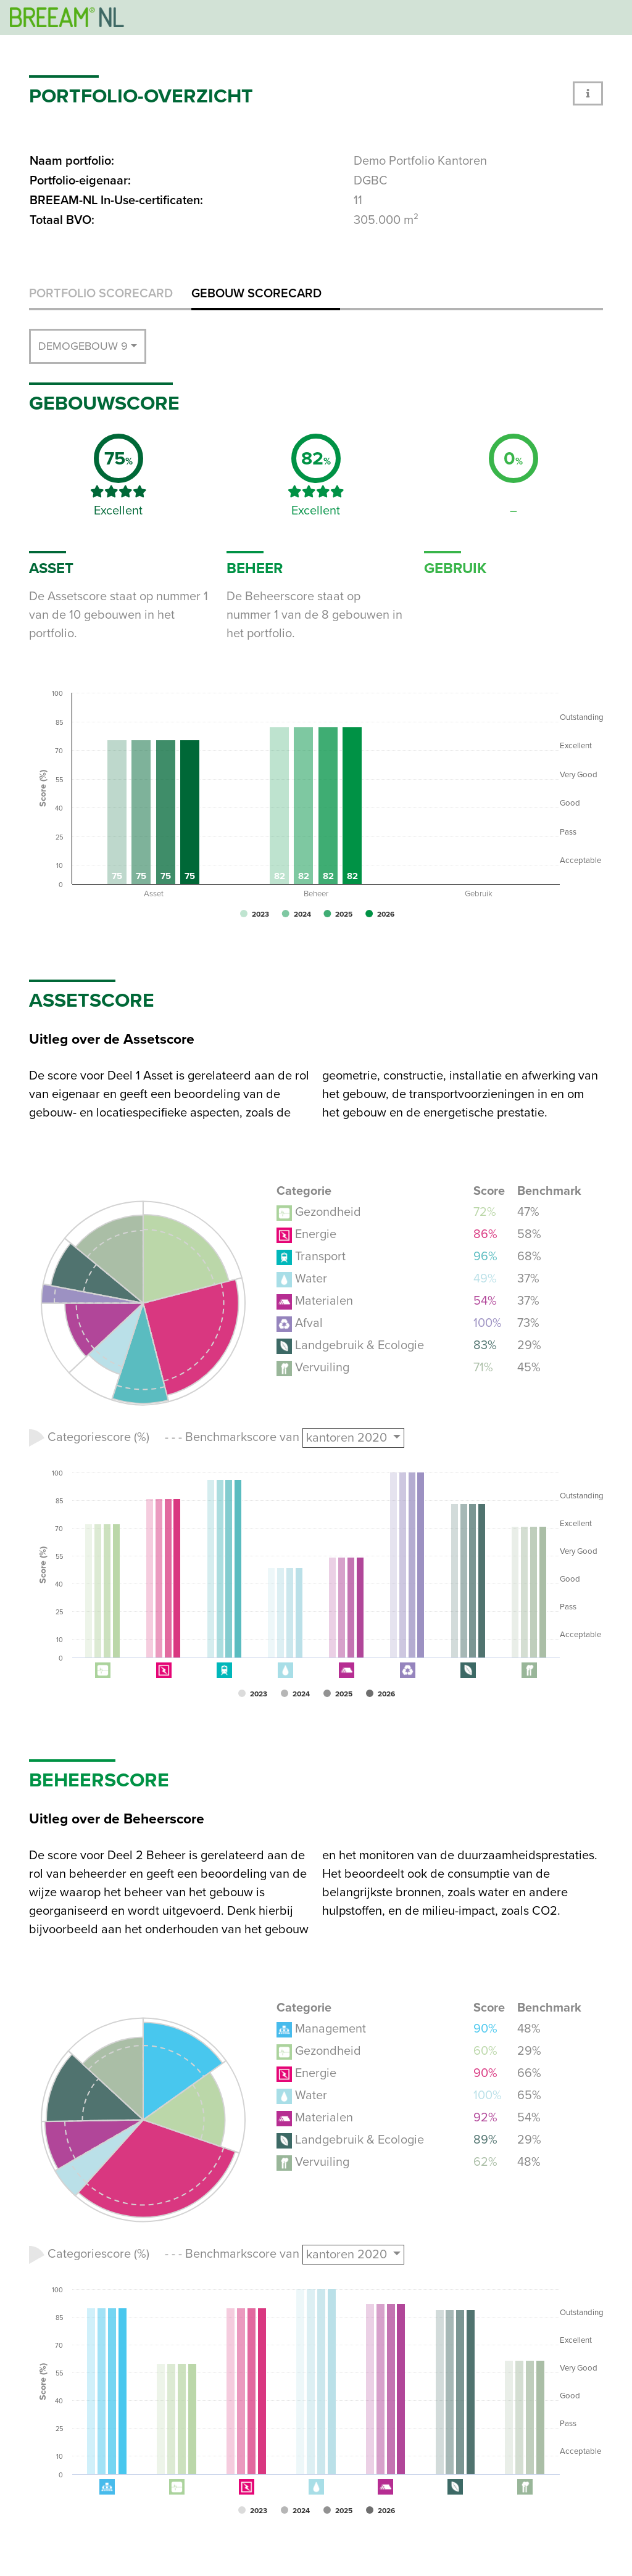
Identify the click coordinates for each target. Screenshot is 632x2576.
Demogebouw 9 (83, 346)
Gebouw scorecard (256, 293)
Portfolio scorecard (101, 293)
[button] (588, 93)
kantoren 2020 (348, 1437)
